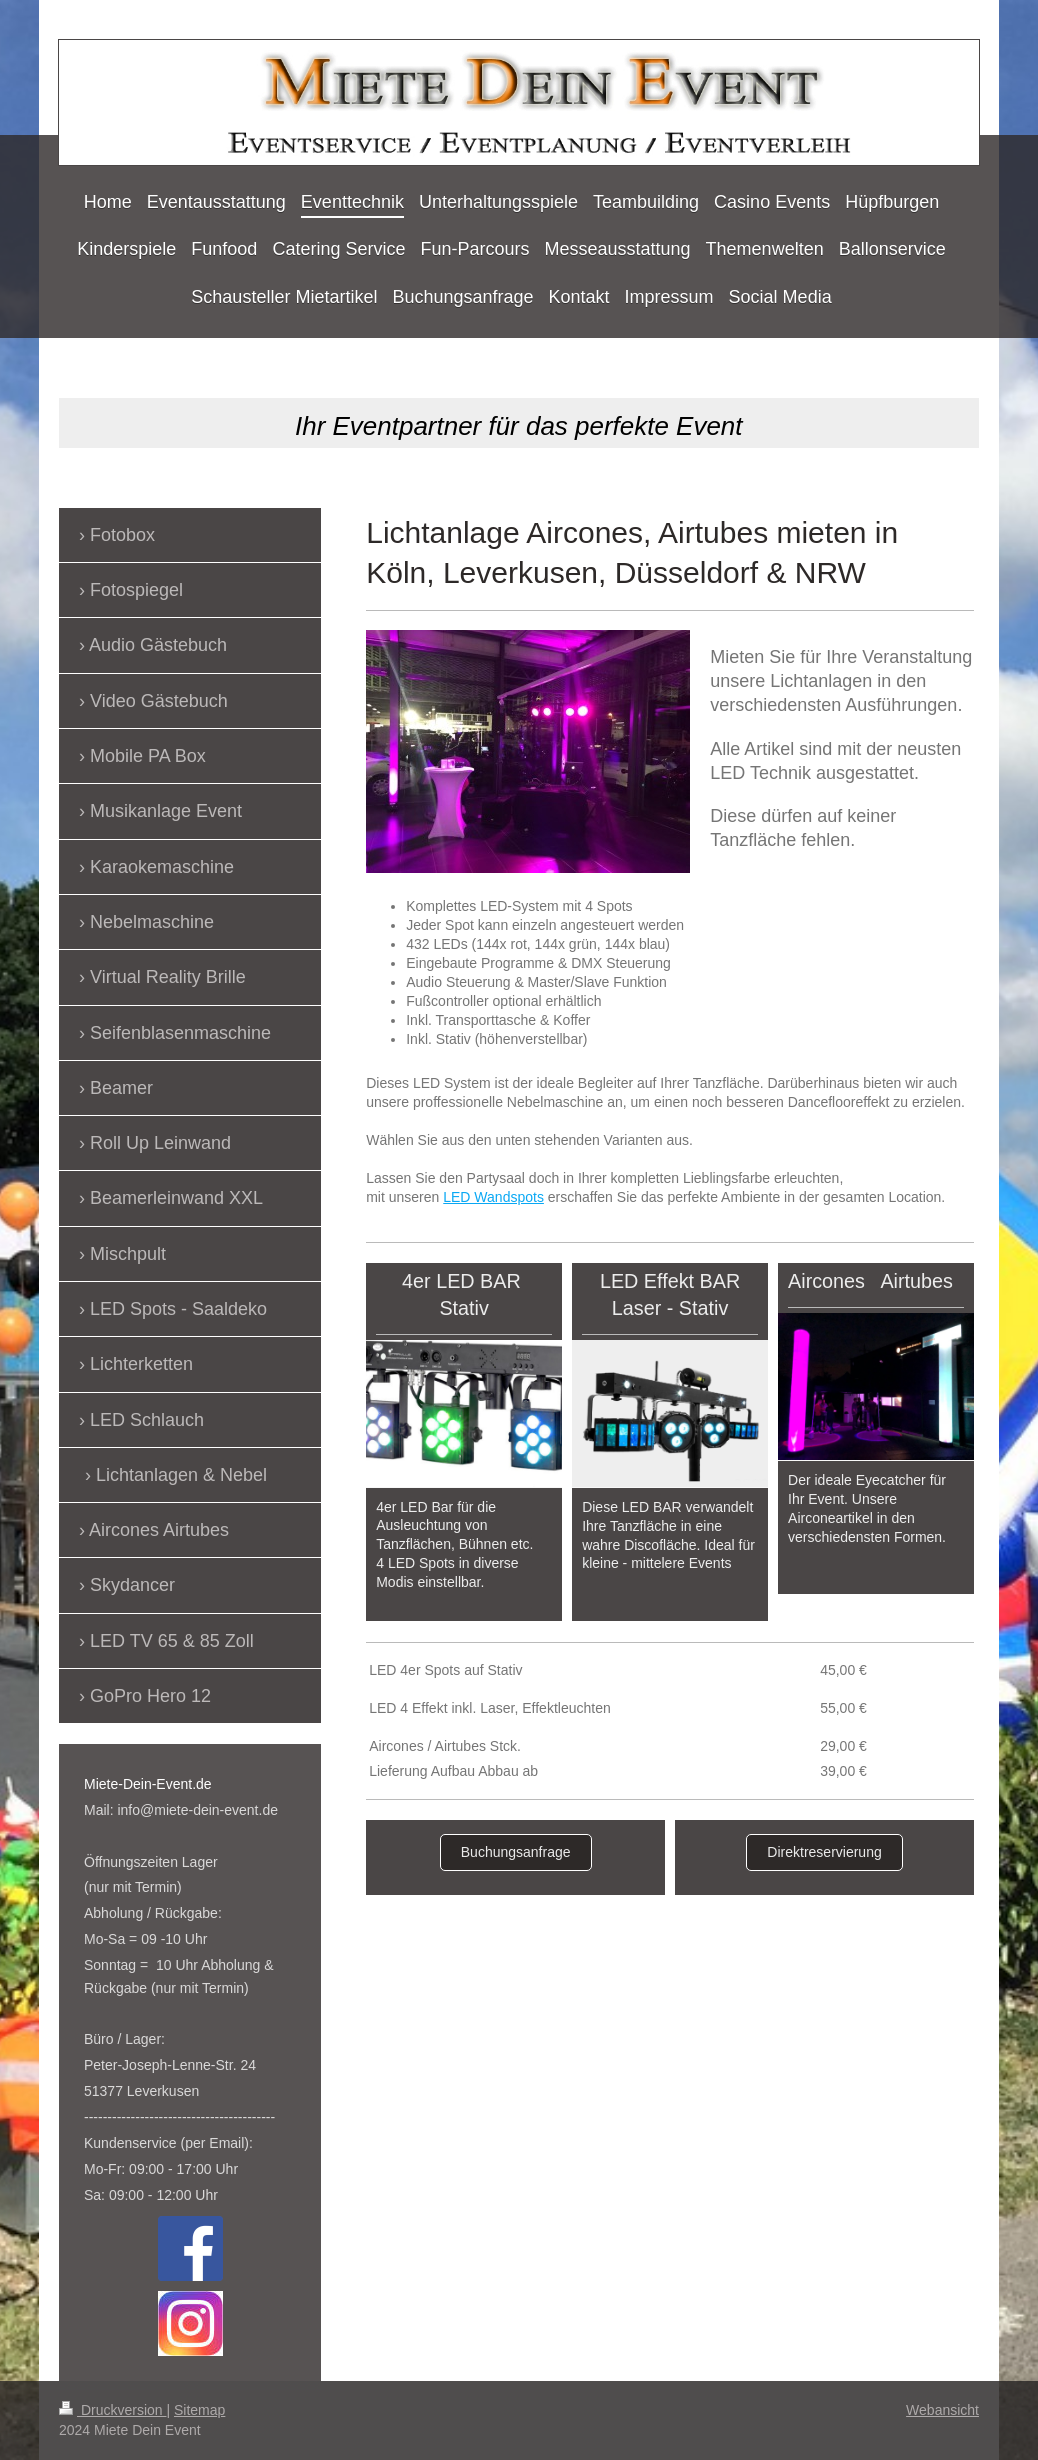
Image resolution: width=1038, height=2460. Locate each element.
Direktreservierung (824, 1852)
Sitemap (199, 2410)
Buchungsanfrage (516, 1852)
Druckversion (112, 2410)
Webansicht (942, 2410)
